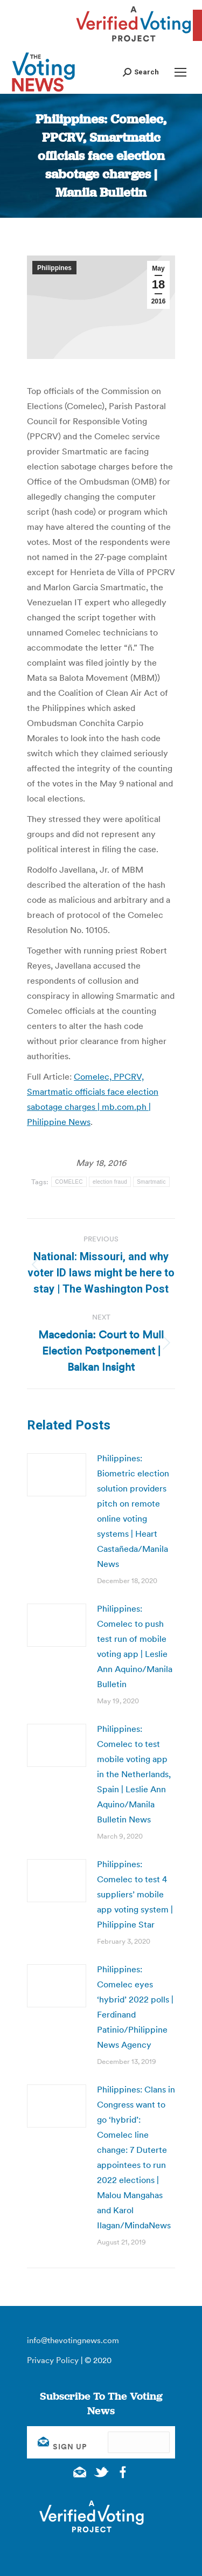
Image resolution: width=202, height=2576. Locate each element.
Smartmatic (151, 1182)
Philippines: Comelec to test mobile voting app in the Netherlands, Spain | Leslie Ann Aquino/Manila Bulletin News (134, 1774)
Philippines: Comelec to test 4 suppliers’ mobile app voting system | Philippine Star (135, 1894)
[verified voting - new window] (133, 43)
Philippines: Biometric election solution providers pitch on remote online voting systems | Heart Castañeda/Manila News (133, 1511)
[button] (141, 72)
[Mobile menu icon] (180, 72)
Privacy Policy (53, 2360)
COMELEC (69, 1182)
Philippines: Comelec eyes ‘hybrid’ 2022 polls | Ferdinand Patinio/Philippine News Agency (135, 2007)
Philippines (54, 268)
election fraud (110, 1182)
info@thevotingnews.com (73, 2340)
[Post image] (56, 1474)
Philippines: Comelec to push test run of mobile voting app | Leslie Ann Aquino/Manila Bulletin (134, 1646)
